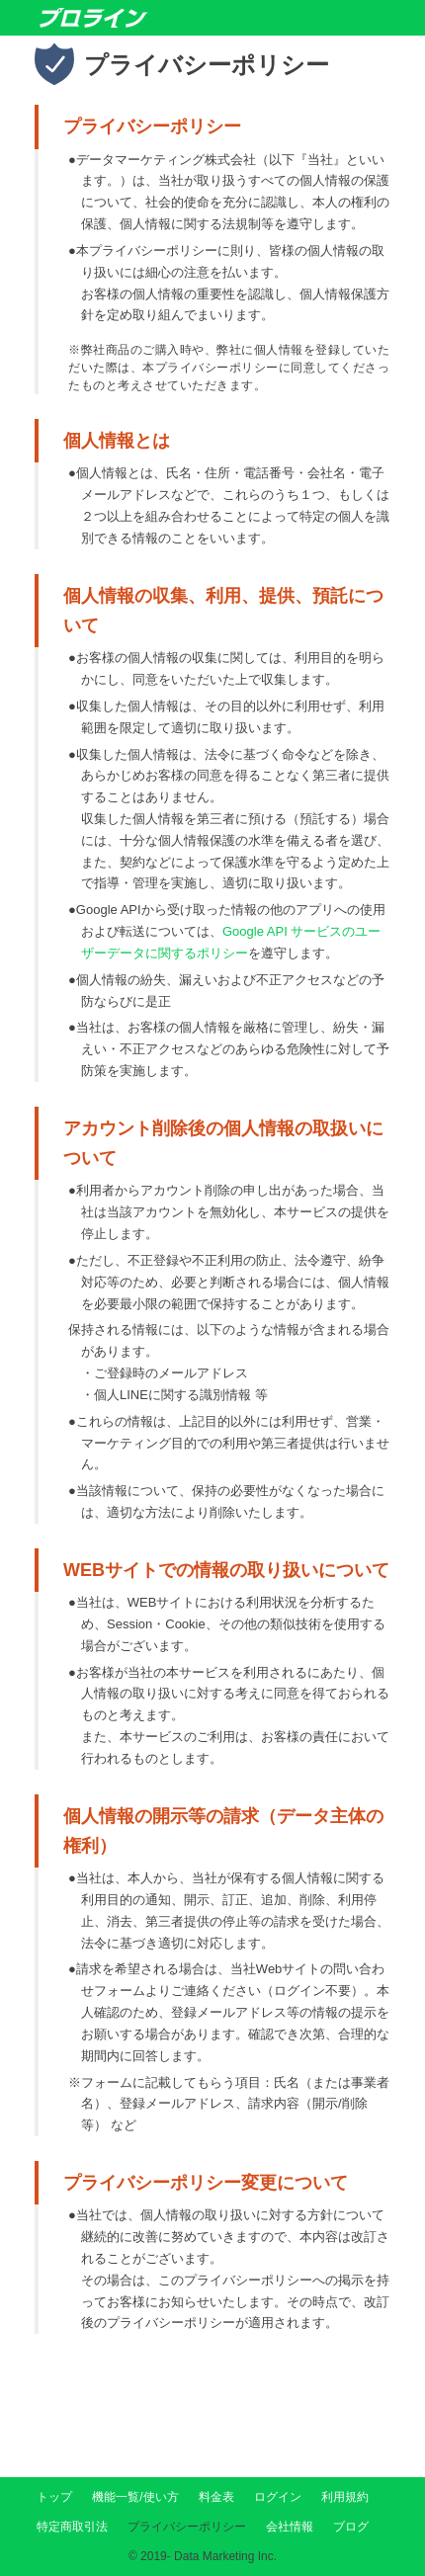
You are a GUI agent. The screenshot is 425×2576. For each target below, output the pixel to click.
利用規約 (345, 2497)
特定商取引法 (72, 2527)
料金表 (216, 2497)
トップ (54, 2497)
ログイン (277, 2497)
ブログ (351, 2527)
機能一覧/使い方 (135, 2497)
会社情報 (289, 2527)
